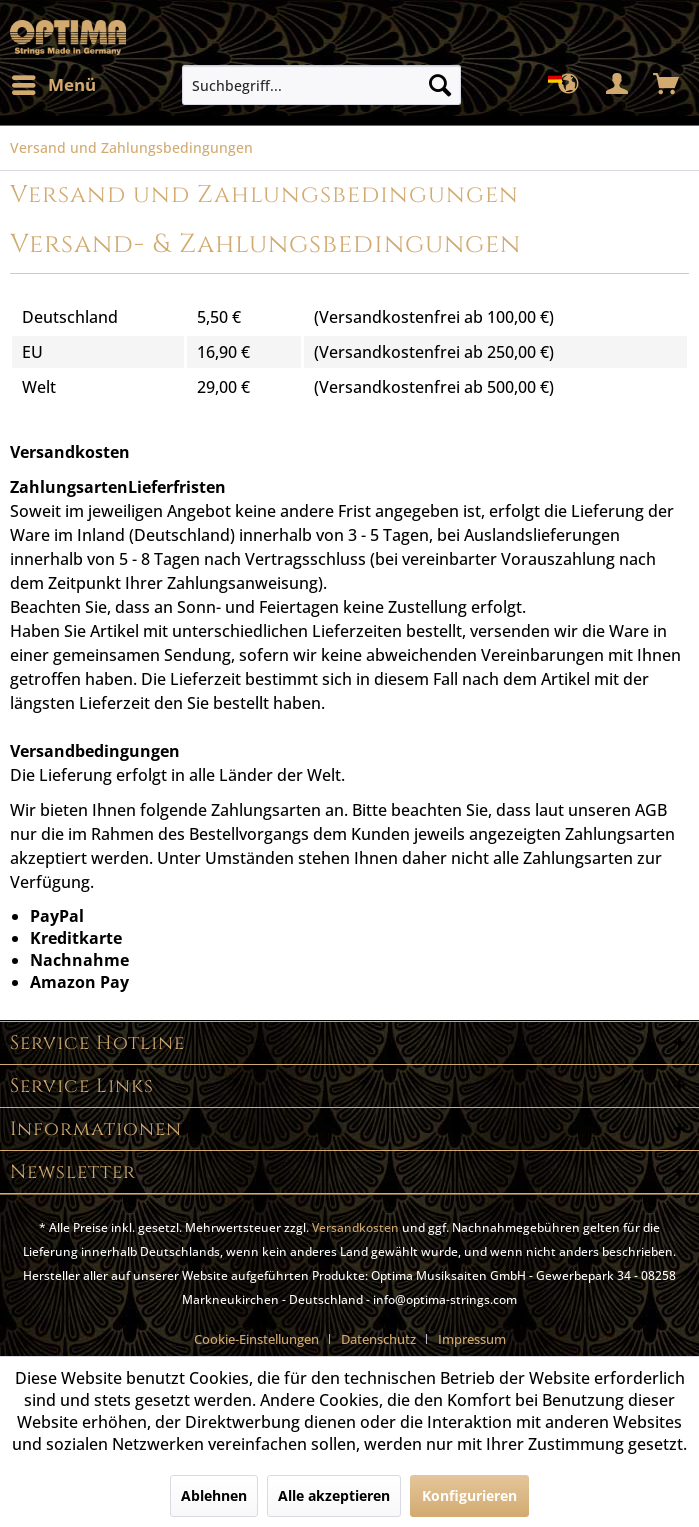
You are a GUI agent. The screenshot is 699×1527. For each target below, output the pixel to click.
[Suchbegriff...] (322, 85)
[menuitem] (53, 85)
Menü (54, 82)
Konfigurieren (469, 1495)
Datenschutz (378, 1339)
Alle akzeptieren (334, 1495)
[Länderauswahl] (569, 85)
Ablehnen (214, 1495)
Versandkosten (355, 1227)
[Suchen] (440, 85)
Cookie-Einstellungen (256, 1339)
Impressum (472, 1339)
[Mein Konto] (618, 85)
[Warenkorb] (667, 85)
